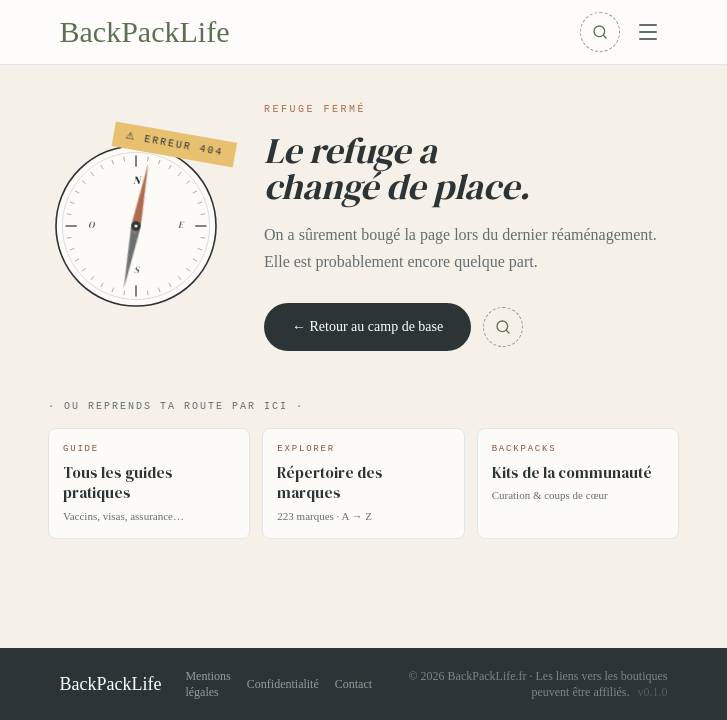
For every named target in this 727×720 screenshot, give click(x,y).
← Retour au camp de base (367, 326)
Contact (353, 684)
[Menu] (648, 32)
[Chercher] (503, 327)
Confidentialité (283, 684)
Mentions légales (207, 684)
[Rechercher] (600, 32)
